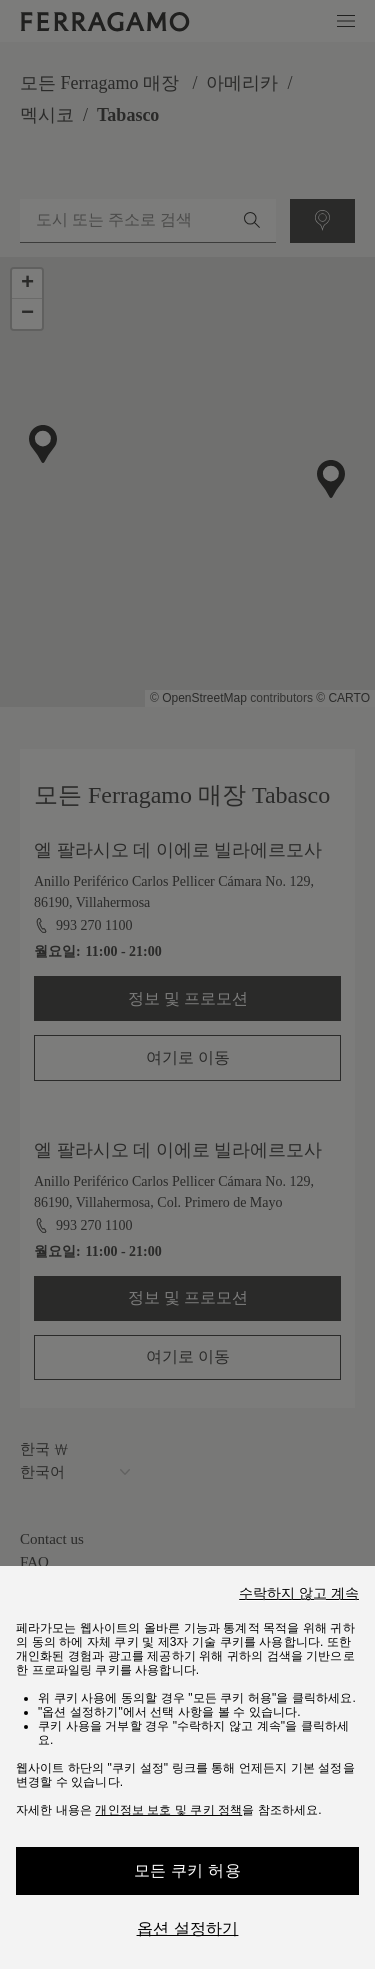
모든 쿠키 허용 (187, 1870)
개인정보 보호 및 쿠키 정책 (168, 1810)
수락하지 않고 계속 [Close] (299, 1593)
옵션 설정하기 (188, 1928)
